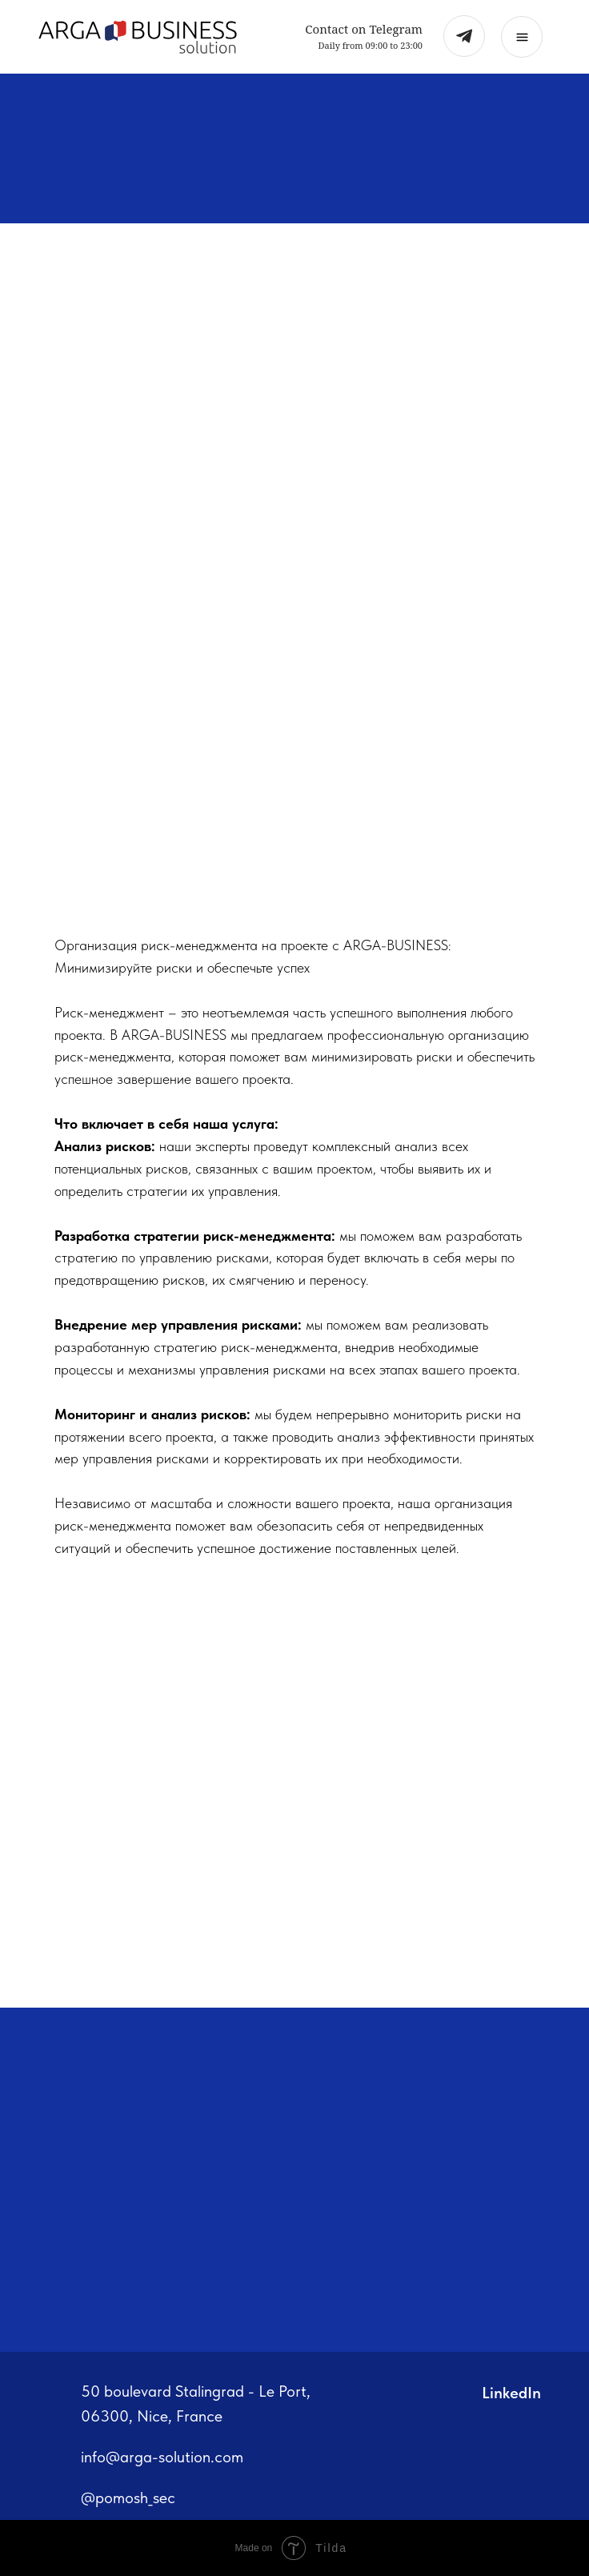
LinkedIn (511, 2392)
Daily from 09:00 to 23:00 (371, 45)
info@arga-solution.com (162, 2456)
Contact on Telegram (364, 29)
